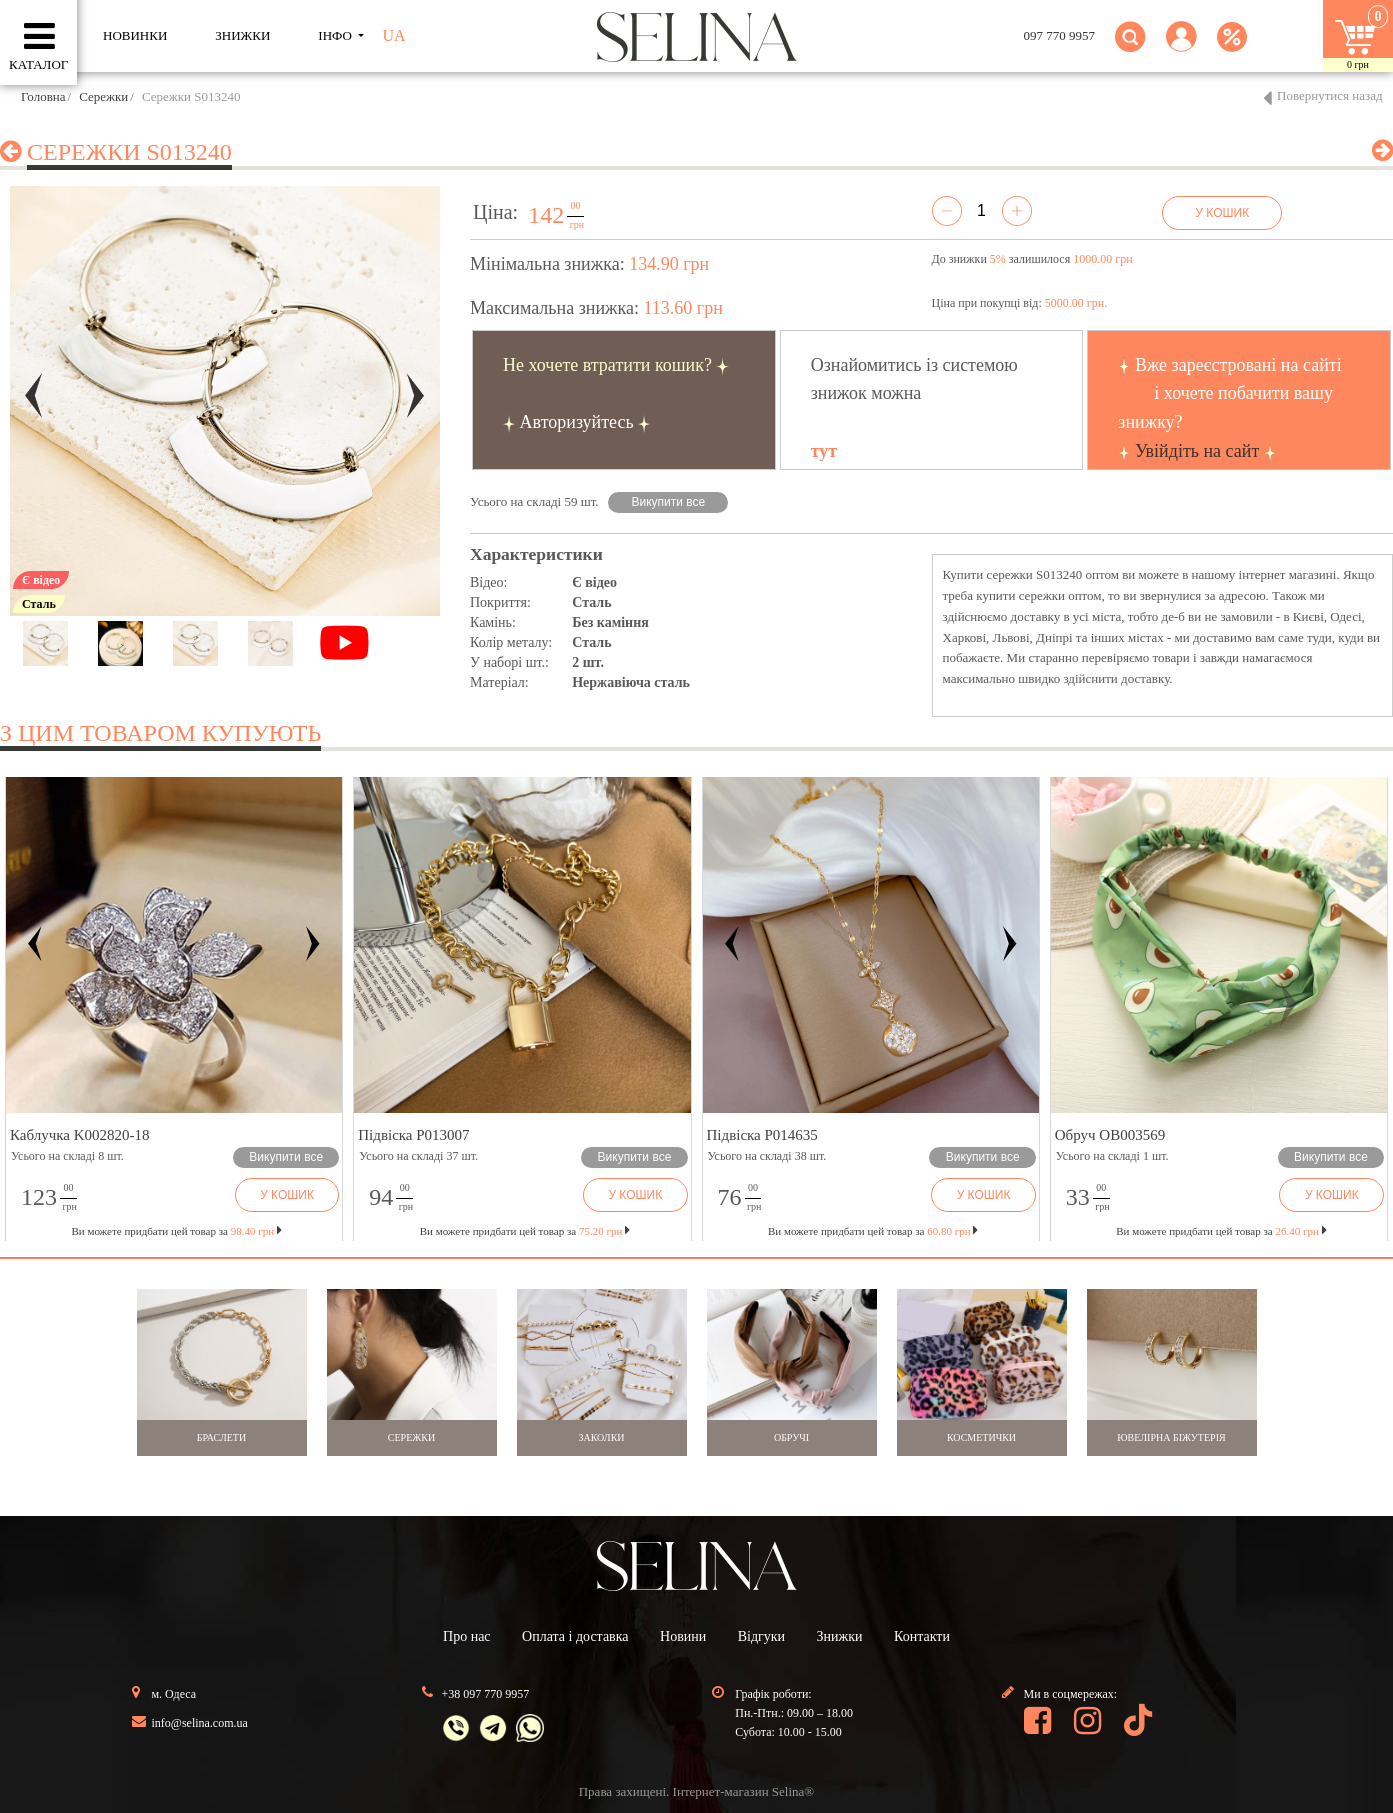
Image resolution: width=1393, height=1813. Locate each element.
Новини (683, 1636)
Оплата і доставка (575, 1636)
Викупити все (669, 502)
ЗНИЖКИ (242, 35)
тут (824, 451)
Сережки (103, 96)
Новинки (135, 35)
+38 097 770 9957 (486, 1694)
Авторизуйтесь (577, 422)
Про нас (467, 1636)
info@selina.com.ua (200, 1723)
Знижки (840, 1636)
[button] (1181, 48)
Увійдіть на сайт (1197, 451)
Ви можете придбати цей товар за (525, 1231)
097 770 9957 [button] (1060, 35)
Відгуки (761, 1636)
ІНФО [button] (336, 35)
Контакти (922, 1636)
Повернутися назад (1330, 95)
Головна (43, 96)
